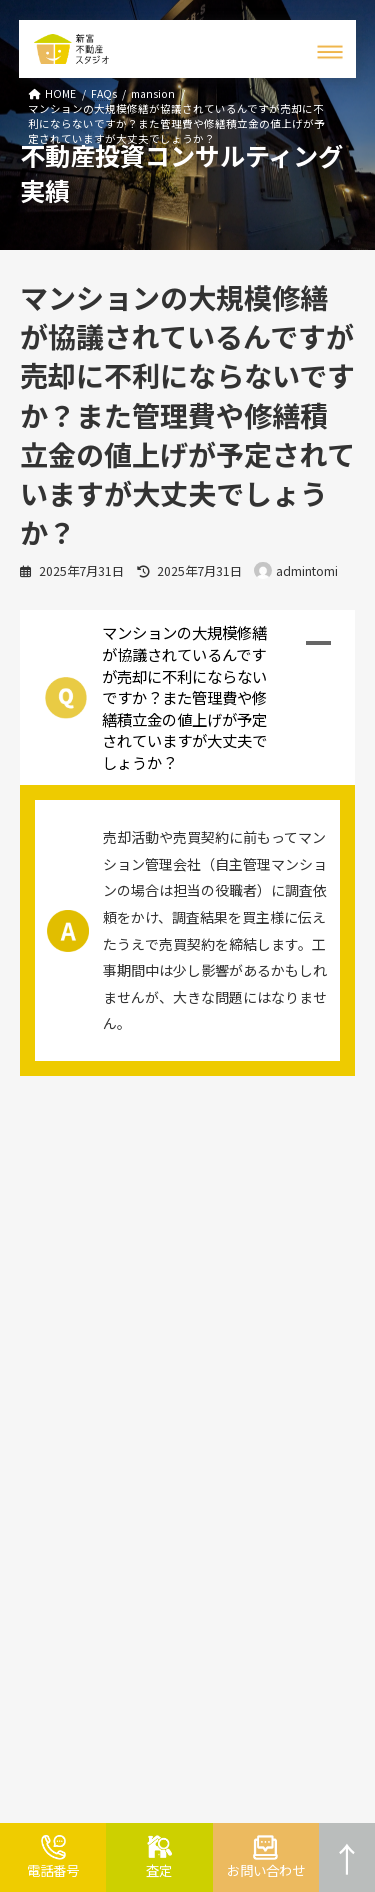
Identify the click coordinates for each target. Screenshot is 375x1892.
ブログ (217, 1211)
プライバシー (237, 1329)
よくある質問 (54, 1379)
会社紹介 (224, 1240)
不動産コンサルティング (86, 1211)
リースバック (53, 1349)
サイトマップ (237, 1300)
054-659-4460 (102, 1716)
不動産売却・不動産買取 (86, 1181)
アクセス (223, 1270)
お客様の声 (230, 1181)
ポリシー (302, 1329)
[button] (187, 697)
